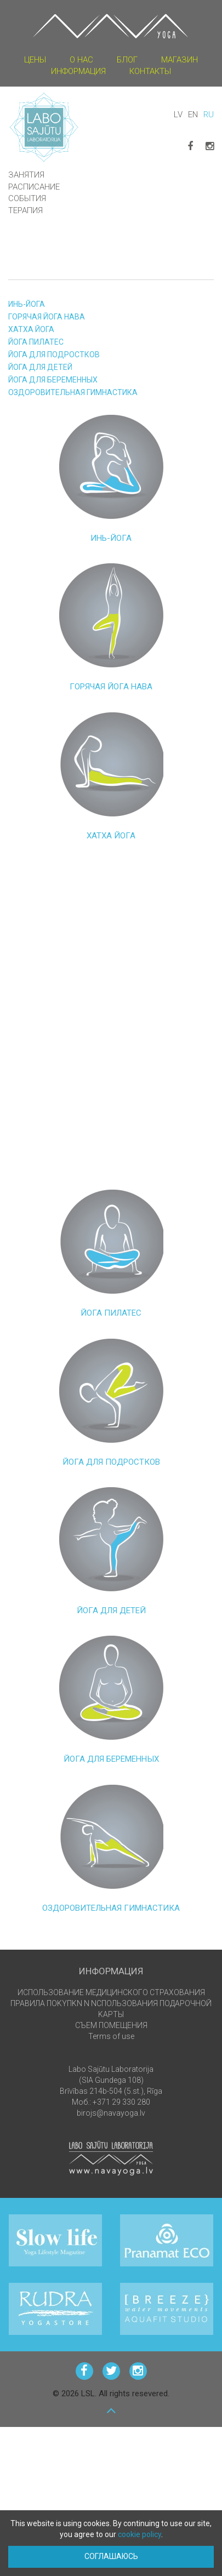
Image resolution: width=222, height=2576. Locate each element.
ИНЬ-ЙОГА (26, 304)
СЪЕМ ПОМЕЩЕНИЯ (111, 2025)
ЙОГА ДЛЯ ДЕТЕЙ (40, 367)
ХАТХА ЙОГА (31, 329)
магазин (179, 60)
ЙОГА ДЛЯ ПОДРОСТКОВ (54, 354)
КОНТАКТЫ (150, 71)
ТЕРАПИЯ (25, 210)
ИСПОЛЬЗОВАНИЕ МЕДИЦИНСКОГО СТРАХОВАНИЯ (111, 1992)
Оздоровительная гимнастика (73, 392)
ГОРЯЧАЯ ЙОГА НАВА (46, 316)
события (27, 198)
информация (78, 71)
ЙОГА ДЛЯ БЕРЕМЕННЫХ (53, 379)
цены (35, 60)
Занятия (26, 175)
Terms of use (111, 2036)
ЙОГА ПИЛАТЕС (36, 342)
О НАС (81, 60)
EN (193, 114)
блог (127, 60)
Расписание (34, 187)
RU (208, 114)
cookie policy (139, 2534)
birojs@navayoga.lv (111, 2113)
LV (178, 114)
